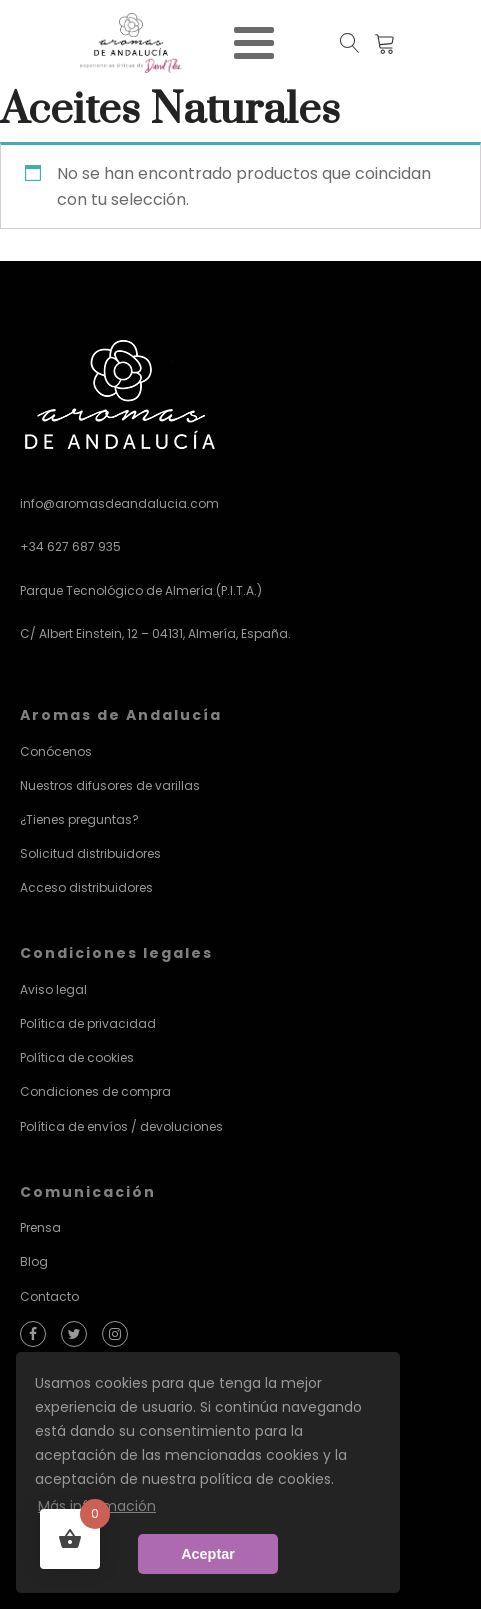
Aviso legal (53, 989)
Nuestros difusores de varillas (110, 785)
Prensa (40, 1227)
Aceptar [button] (208, 1554)
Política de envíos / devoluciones (121, 1126)
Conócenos (56, 751)
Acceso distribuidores (86, 887)
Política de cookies (77, 1057)
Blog (34, 1261)
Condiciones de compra (95, 1091)
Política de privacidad (88, 1023)
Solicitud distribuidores (90, 853)
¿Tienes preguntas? (79, 819)
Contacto (49, 1296)
